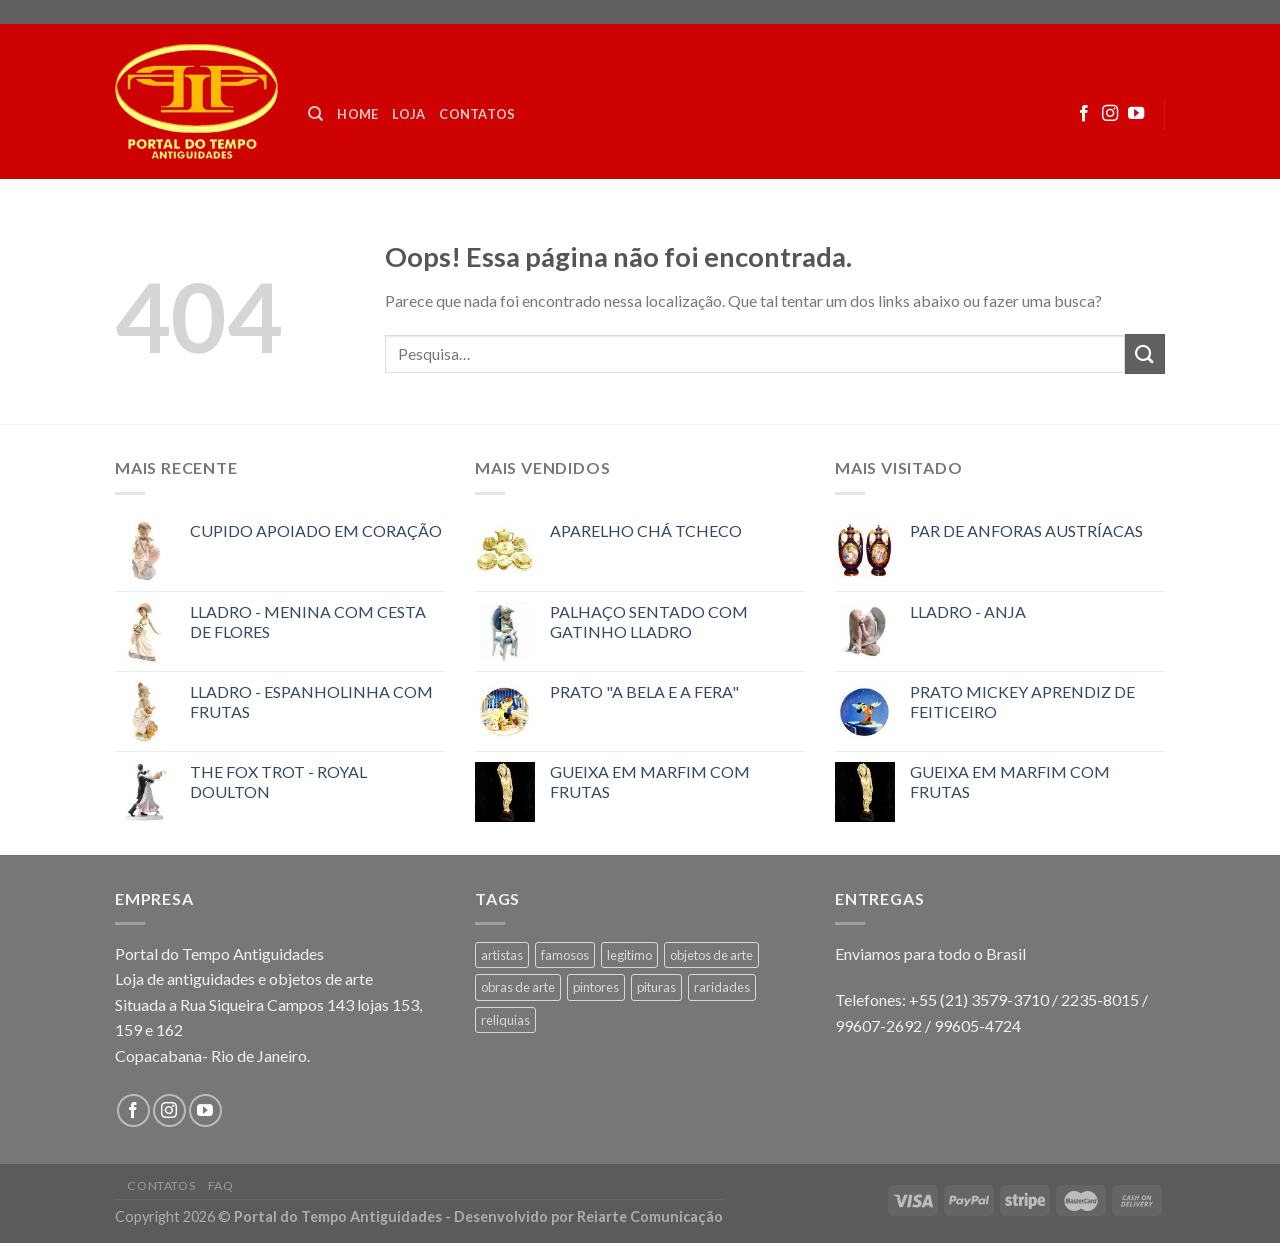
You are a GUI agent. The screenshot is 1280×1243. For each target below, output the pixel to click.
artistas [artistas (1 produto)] (502, 955)
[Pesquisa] (315, 114)
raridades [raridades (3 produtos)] (722, 987)
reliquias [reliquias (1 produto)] (505, 1020)
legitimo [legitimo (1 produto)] (629, 955)
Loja (408, 114)
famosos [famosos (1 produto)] (565, 955)
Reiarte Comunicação (650, 1216)
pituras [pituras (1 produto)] (656, 987)
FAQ (221, 1185)
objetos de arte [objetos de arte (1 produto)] (711, 955)
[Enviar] (1145, 353)
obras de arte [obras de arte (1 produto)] (518, 987)
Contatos (477, 114)
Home (357, 114)
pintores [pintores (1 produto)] (596, 987)
